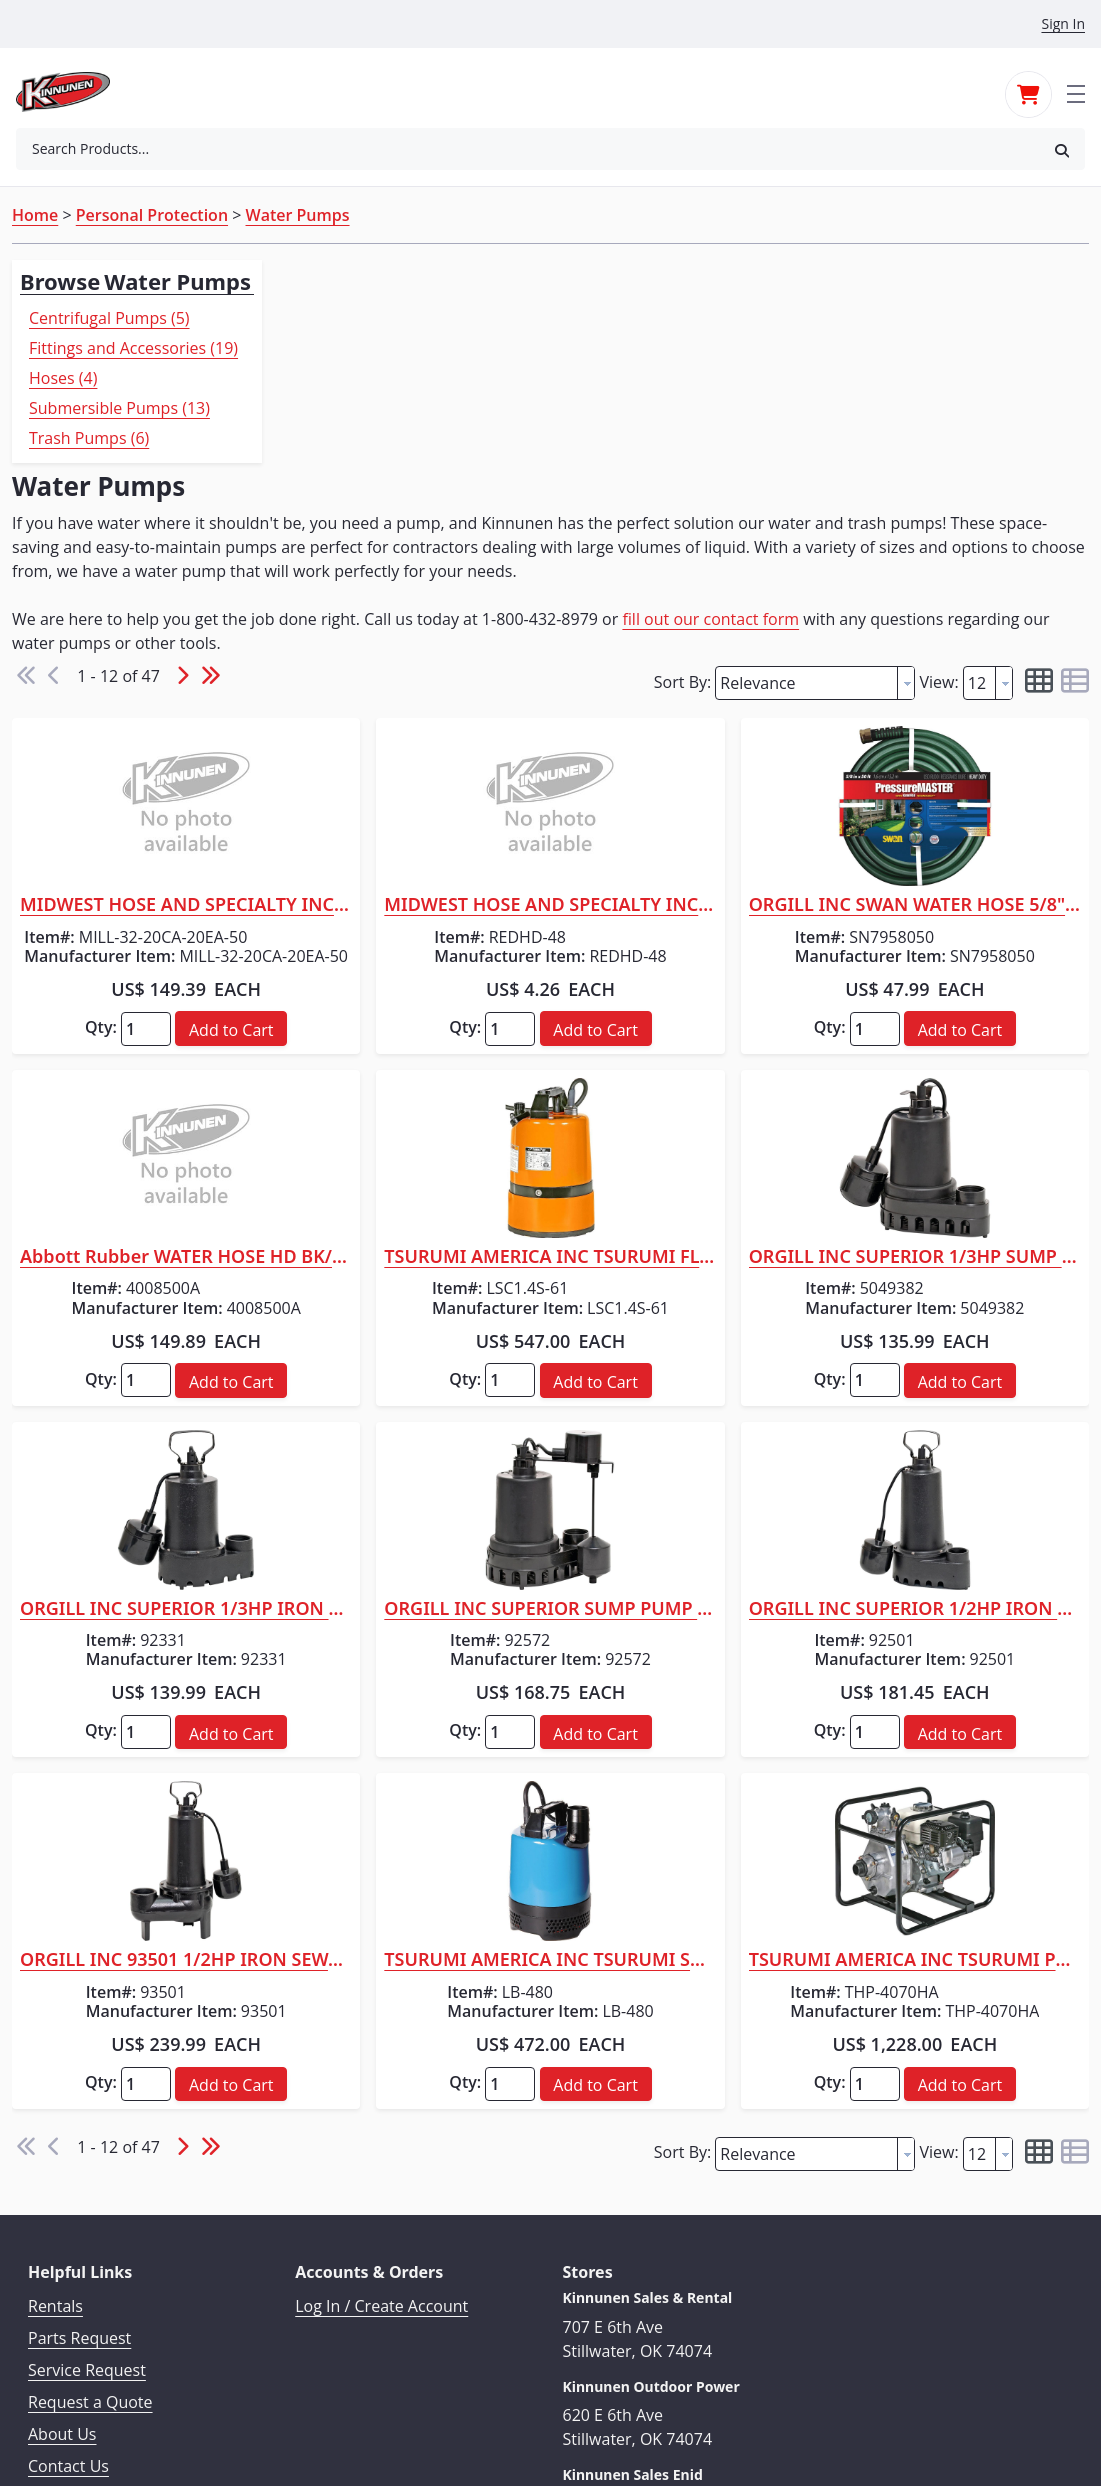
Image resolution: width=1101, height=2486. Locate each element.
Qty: (318, 865)
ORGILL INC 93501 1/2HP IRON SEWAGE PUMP (403, 1798)
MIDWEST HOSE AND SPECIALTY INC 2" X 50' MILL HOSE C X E (403, 726)
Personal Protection (152, 215)
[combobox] (527, 149)
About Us (62, 2272)
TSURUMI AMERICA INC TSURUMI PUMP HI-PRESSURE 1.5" (958, 1798)
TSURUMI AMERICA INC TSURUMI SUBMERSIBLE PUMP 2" (681, 1798)
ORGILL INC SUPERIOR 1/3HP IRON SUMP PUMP (403, 1447)
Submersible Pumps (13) (119, 408)
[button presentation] (906, 504)
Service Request (87, 2208)
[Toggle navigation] (1076, 92)
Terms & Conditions (101, 2368)
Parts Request (79, 2176)
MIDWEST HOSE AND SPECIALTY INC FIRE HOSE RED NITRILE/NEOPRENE (681, 726)
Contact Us (68, 2304)
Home (35, 215)
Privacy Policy (78, 2336)
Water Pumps (298, 215)
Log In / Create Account (381, 2144)
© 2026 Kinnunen (550, 2422)
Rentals (55, 2144)
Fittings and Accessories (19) (133, 348)
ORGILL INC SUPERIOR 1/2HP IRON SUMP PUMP (958, 1447)
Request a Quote (90, 2240)
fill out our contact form (970, 439)
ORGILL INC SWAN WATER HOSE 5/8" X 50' (958, 726)
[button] (1062, 149)
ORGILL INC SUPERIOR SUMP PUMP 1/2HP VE (681, 1447)
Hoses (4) (63, 378)
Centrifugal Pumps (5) (109, 318)
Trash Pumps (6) (89, 438)
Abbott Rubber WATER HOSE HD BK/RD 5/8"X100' (403, 1095)
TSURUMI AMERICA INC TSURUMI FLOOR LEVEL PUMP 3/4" (681, 1095)
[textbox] (806, 504)
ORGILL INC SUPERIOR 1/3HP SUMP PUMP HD (958, 1095)
